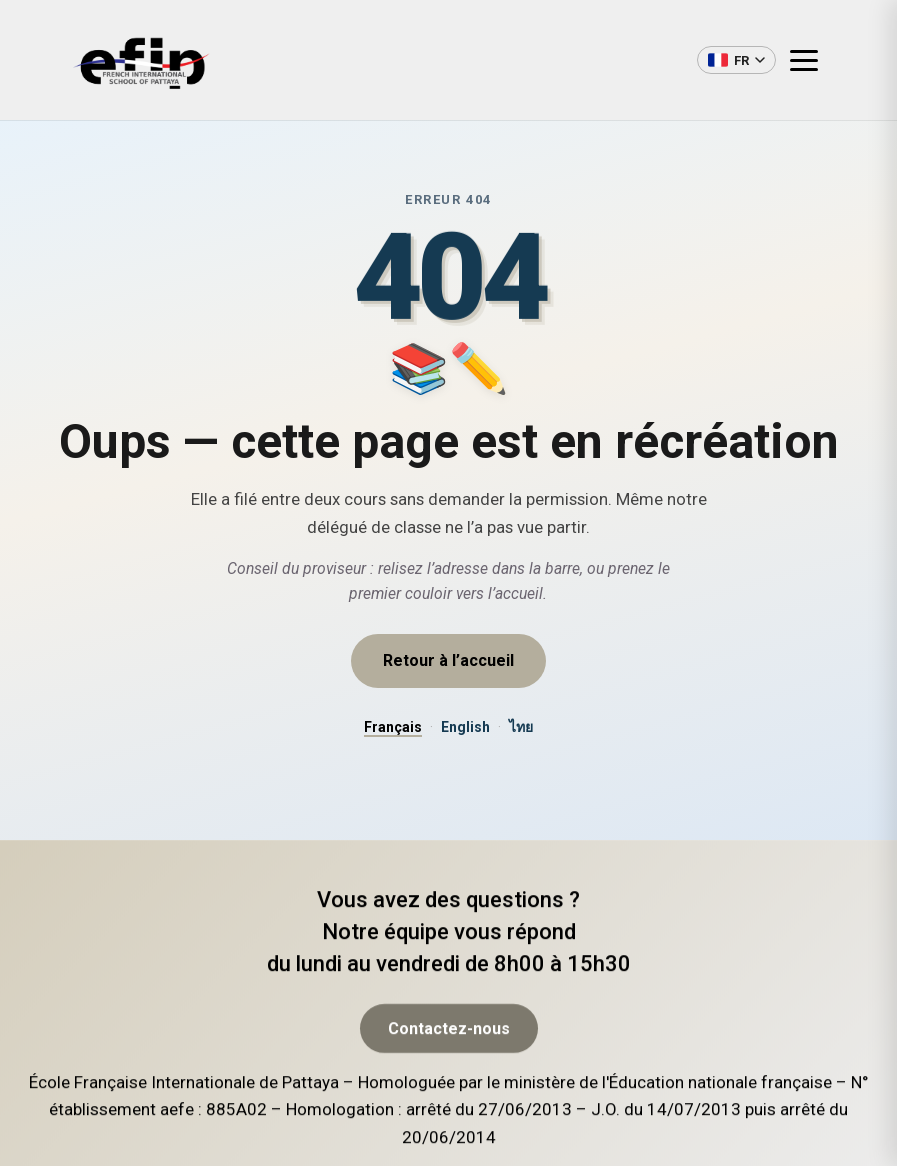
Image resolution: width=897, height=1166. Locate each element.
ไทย (521, 727)
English (465, 727)
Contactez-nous (449, 1092)
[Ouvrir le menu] (812, 60)
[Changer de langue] (736, 60)
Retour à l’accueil (448, 660)
